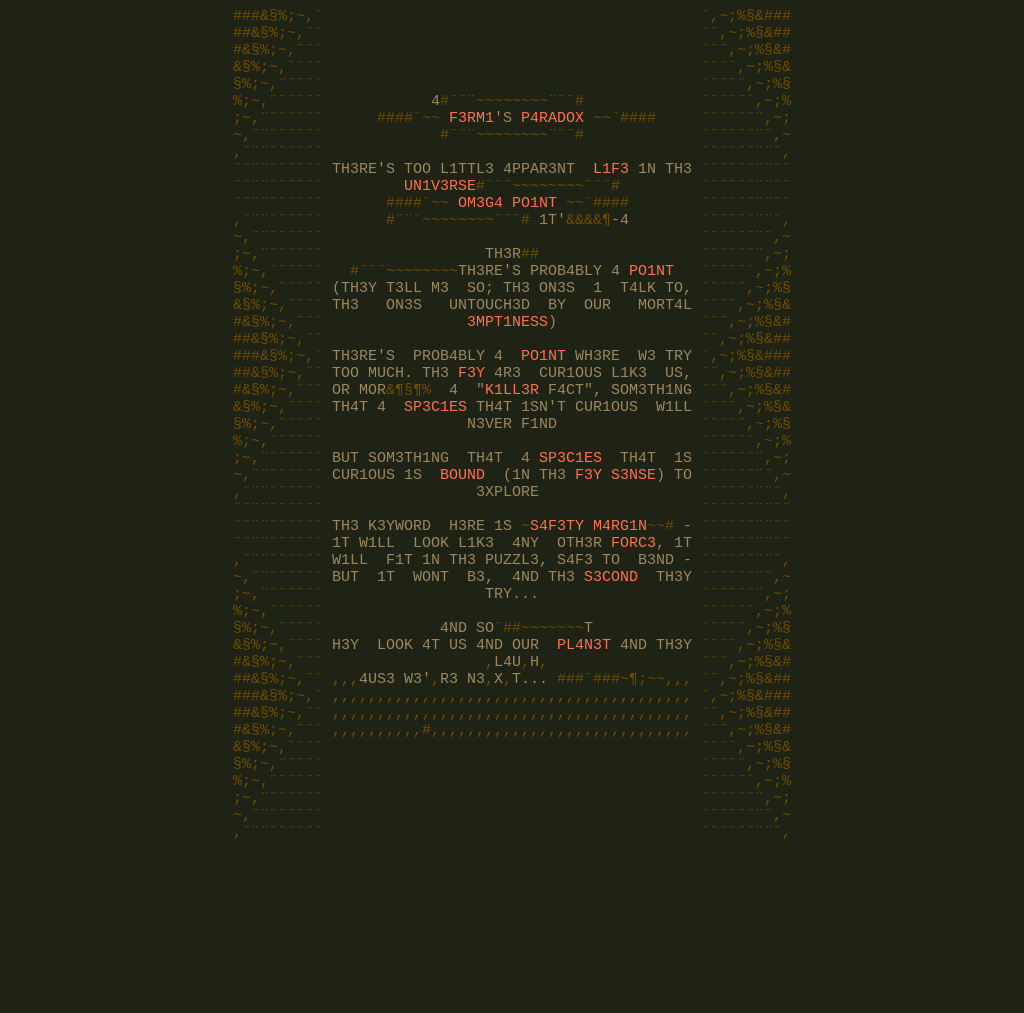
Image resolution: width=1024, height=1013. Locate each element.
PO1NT (651, 318)
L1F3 (611, 198)
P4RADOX (552, 138)
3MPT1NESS (507, 378)
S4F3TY (557, 618)
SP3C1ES (435, 478)
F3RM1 (471, 138)
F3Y (471, 438)
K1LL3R (512, 458)
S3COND (611, 678)
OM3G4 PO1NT (507, 238)
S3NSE (633, 558)
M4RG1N (620, 618)
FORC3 (633, 638)
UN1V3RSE (440, 218)
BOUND (462, 558)
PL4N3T (584, 758)
